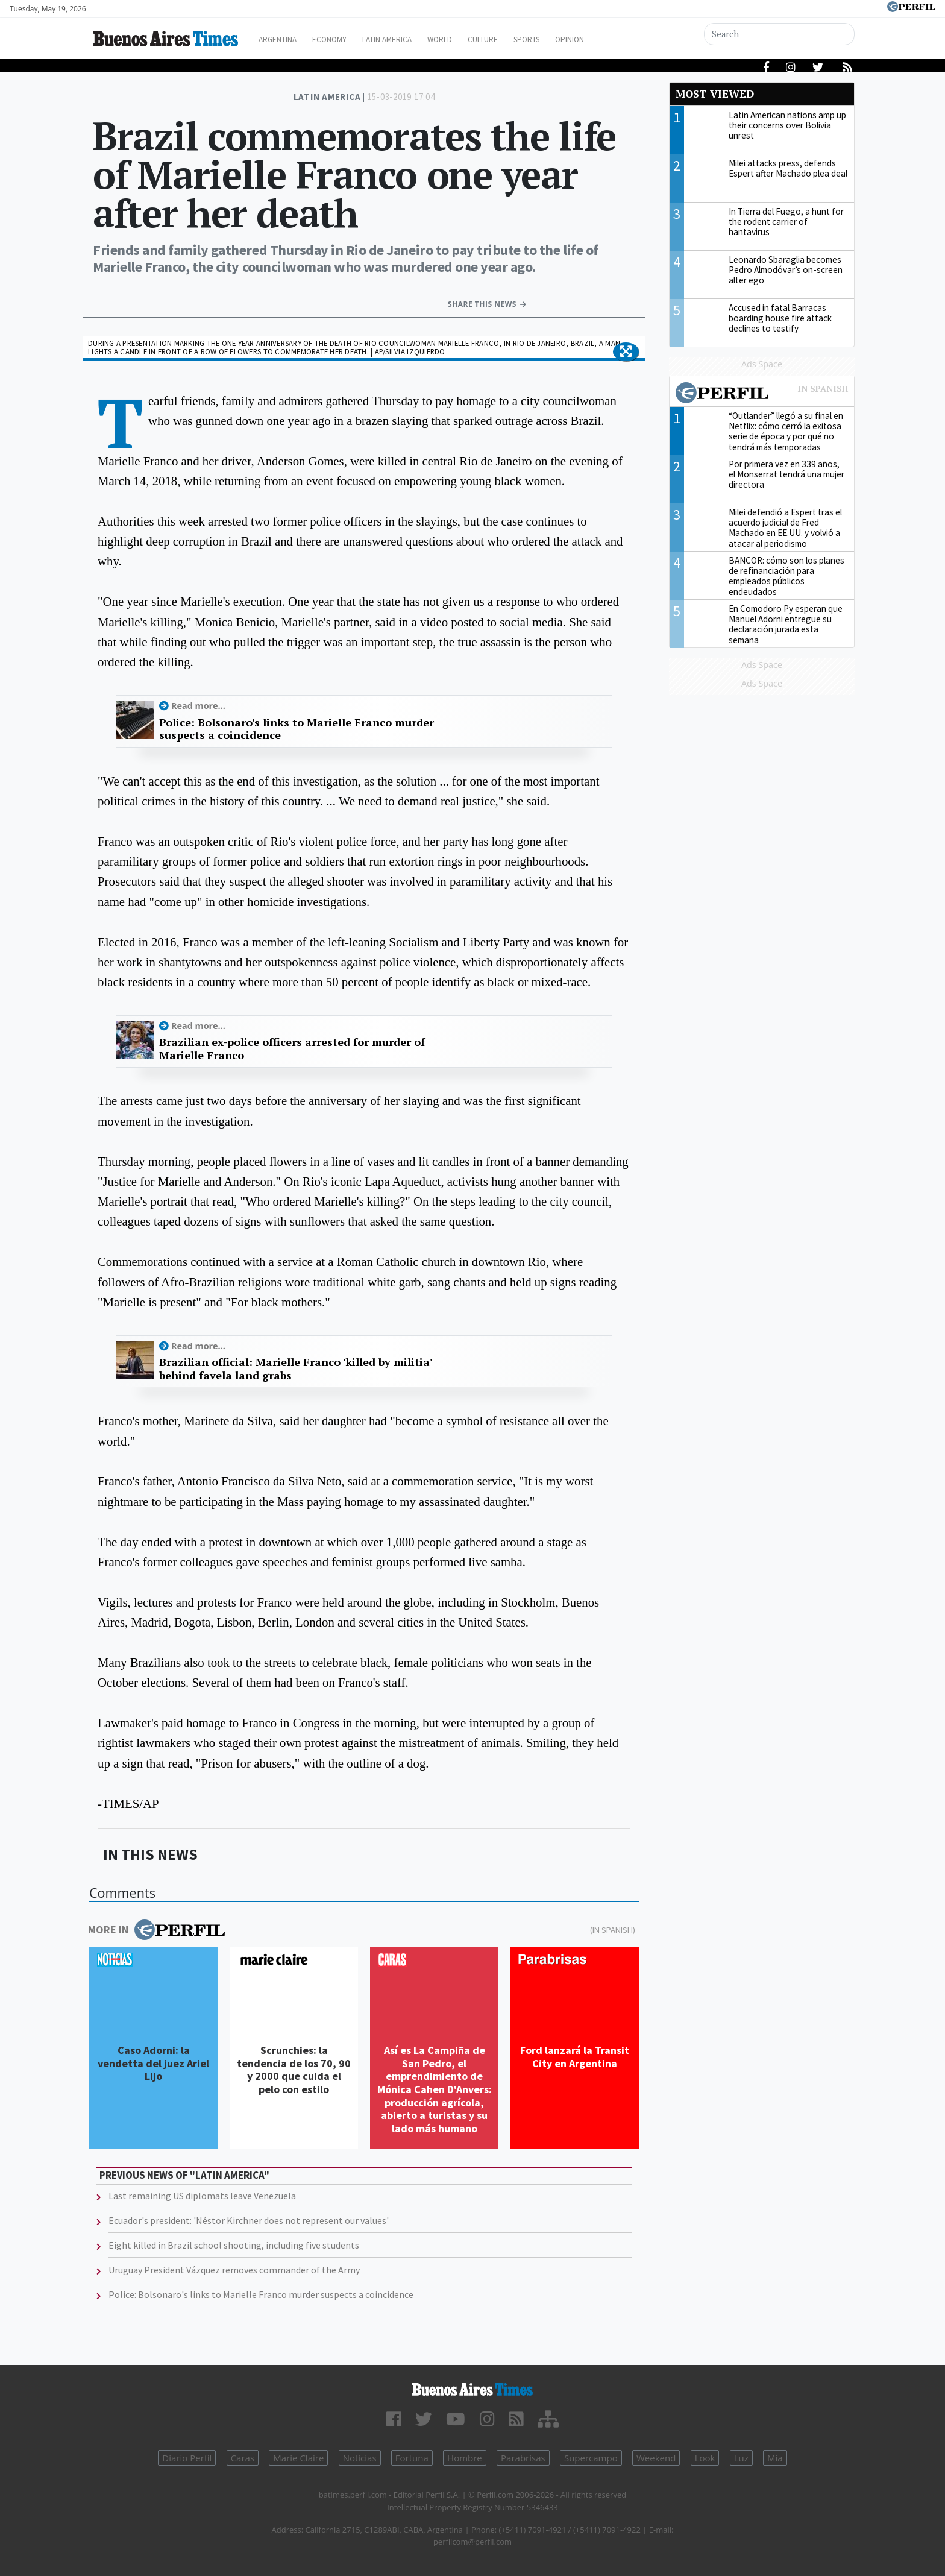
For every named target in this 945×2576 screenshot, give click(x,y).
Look (705, 2458)
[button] (626, 352)
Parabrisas (523, 2458)
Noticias (360, 2458)
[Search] (781, 34)
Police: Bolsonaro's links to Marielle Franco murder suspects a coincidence (296, 729)
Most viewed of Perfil (762, 394)
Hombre (464, 2458)
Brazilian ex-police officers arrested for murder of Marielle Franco (292, 1049)
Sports (574, 39)
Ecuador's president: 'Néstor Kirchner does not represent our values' (248, 2220)
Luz (741, 2458)
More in (156, 1929)
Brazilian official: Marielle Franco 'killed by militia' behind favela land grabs (295, 1369)
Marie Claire (298, 2458)
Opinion (623, 39)
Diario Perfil (187, 2458)
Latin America (415, 39)
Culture (524, 39)
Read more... (198, 705)
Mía (775, 2458)
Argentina (293, 39)
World (476, 39)
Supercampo (591, 2458)
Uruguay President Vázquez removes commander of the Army (234, 2270)
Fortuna (412, 2458)
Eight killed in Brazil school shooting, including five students (233, 2245)
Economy (351, 39)
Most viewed (715, 94)
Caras (242, 2458)
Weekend (656, 2458)
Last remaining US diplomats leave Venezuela (202, 2196)
